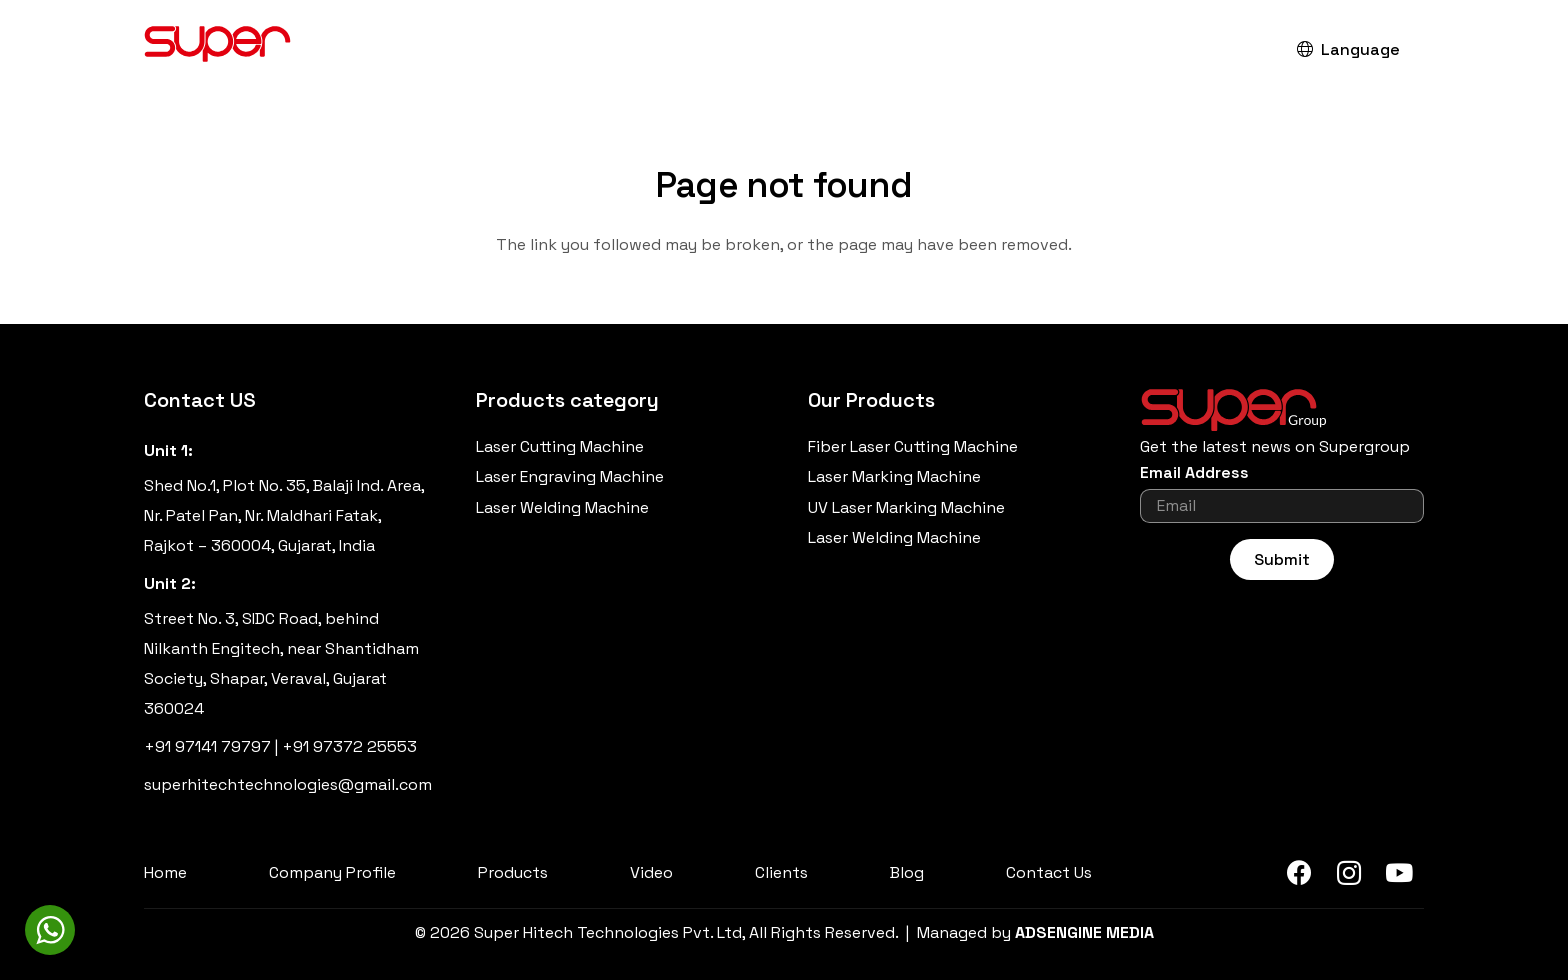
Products (513, 872)
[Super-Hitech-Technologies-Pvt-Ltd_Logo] (218, 50)
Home (165, 872)
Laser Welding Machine (562, 507)
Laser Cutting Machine (560, 446)
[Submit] (1282, 560)
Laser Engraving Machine (570, 476)
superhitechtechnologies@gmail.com (288, 784)
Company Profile (332, 872)
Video (651, 872)
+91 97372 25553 (349, 746)
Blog (907, 872)
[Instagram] (1349, 873)
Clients (781, 872)
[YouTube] (1399, 873)
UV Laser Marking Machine (906, 507)
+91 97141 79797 (207, 746)
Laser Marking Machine (894, 476)
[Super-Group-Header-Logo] (1282, 410)
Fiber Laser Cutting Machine (913, 446)
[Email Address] (1282, 506)
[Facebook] (1299, 873)
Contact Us (1049, 872)
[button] (1231, 50)
